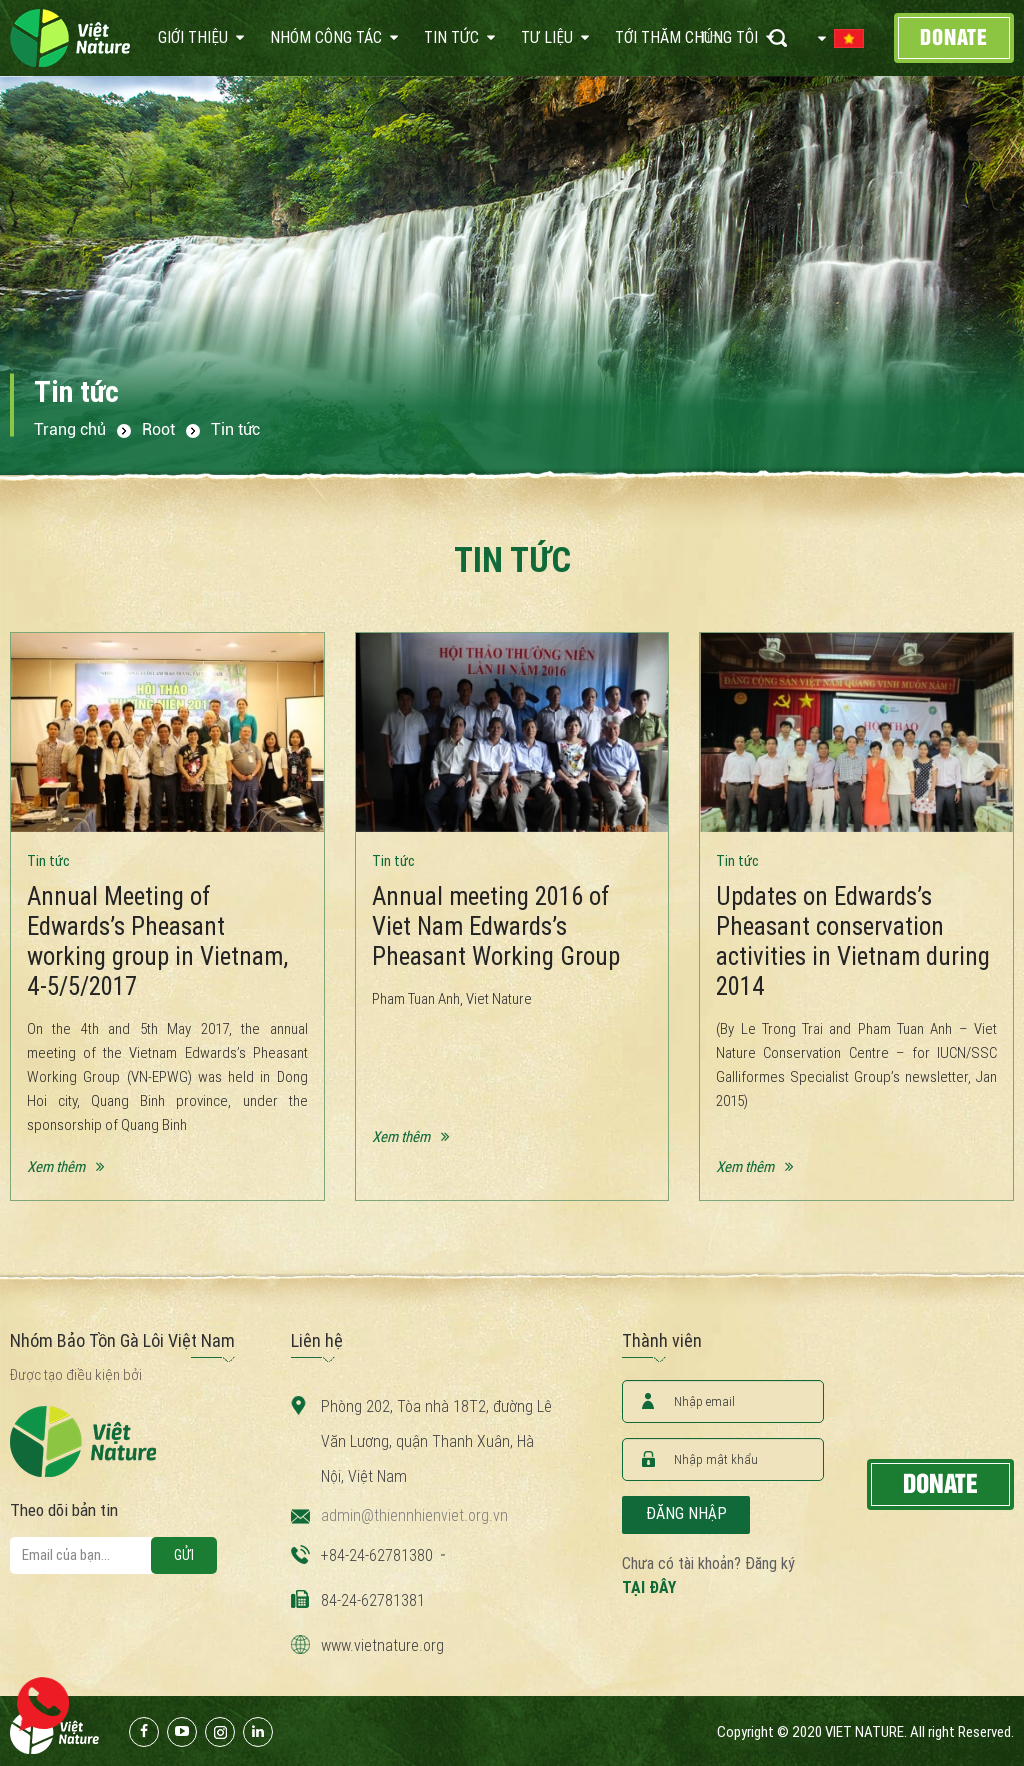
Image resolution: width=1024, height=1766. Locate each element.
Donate (954, 38)
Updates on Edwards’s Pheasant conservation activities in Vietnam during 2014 (853, 941)
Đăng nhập (686, 1513)
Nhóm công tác (326, 37)
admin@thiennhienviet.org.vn (414, 1515)
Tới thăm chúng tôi (686, 37)
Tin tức (451, 37)
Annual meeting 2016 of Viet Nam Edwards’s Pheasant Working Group (496, 926)
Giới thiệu (193, 37)
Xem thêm (56, 1167)
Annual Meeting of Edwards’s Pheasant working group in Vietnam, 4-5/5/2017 (157, 941)
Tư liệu (547, 37)
